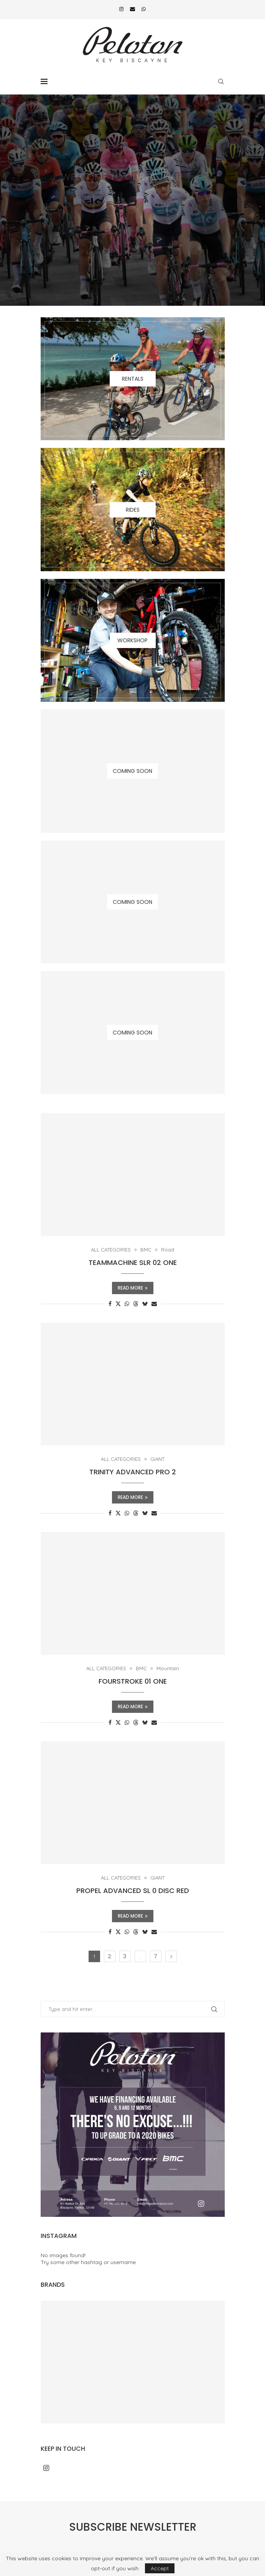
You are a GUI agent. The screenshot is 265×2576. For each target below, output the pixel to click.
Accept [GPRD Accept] (160, 2568)
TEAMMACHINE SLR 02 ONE (133, 1262)
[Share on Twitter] (118, 1303)
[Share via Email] (154, 1303)
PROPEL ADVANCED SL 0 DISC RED (132, 1890)
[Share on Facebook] (110, 1303)
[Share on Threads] (135, 1303)
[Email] (132, 9)
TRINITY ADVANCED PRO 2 (132, 1472)
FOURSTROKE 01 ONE (133, 1681)
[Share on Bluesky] (145, 1303)
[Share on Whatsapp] (127, 1303)
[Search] (221, 81)
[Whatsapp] (144, 9)
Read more (133, 1288)
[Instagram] (121, 9)
